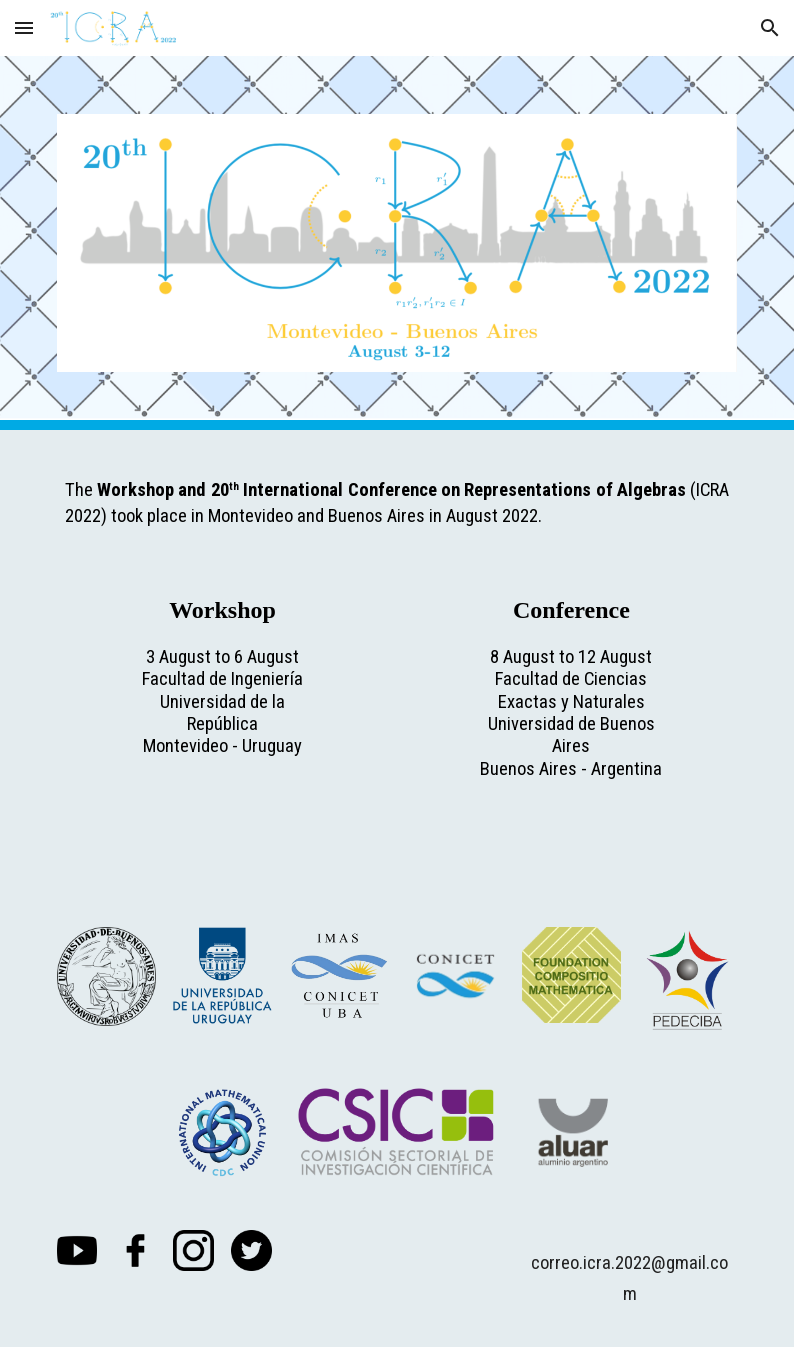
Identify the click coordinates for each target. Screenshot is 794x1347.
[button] (24, 27)
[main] (397, 497)
